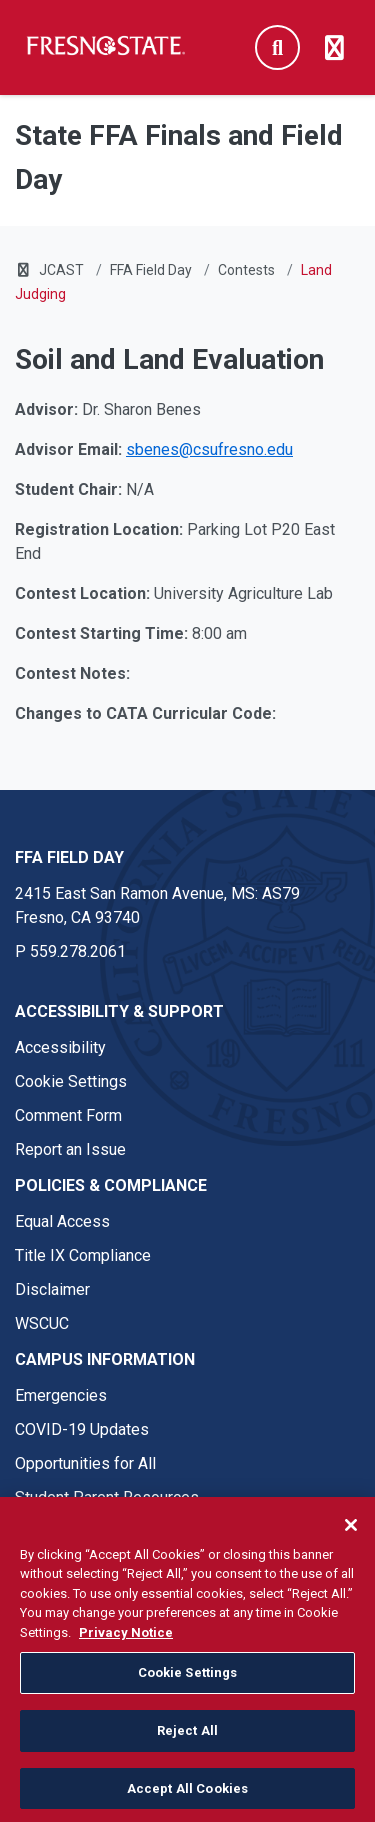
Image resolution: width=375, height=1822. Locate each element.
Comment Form (68, 1115)
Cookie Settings (71, 1081)
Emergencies (61, 1395)
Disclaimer (52, 1289)
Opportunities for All (85, 1463)
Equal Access (62, 1221)
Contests (246, 270)
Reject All (187, 1736)
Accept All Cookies (187, 1794)
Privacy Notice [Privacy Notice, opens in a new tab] (126, 1638)
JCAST (61, 270)
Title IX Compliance (83, 1255)
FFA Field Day (151, 270)
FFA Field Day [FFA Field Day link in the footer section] (69, 857)
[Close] (351, 1531)
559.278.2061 (78, 951)
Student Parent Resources (107, 1497)
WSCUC (42, 1323)
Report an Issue (70, 1149)
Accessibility (60, 1047)
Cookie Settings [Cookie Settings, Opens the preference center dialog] (188, 1678)
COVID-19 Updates (82, 1429)
